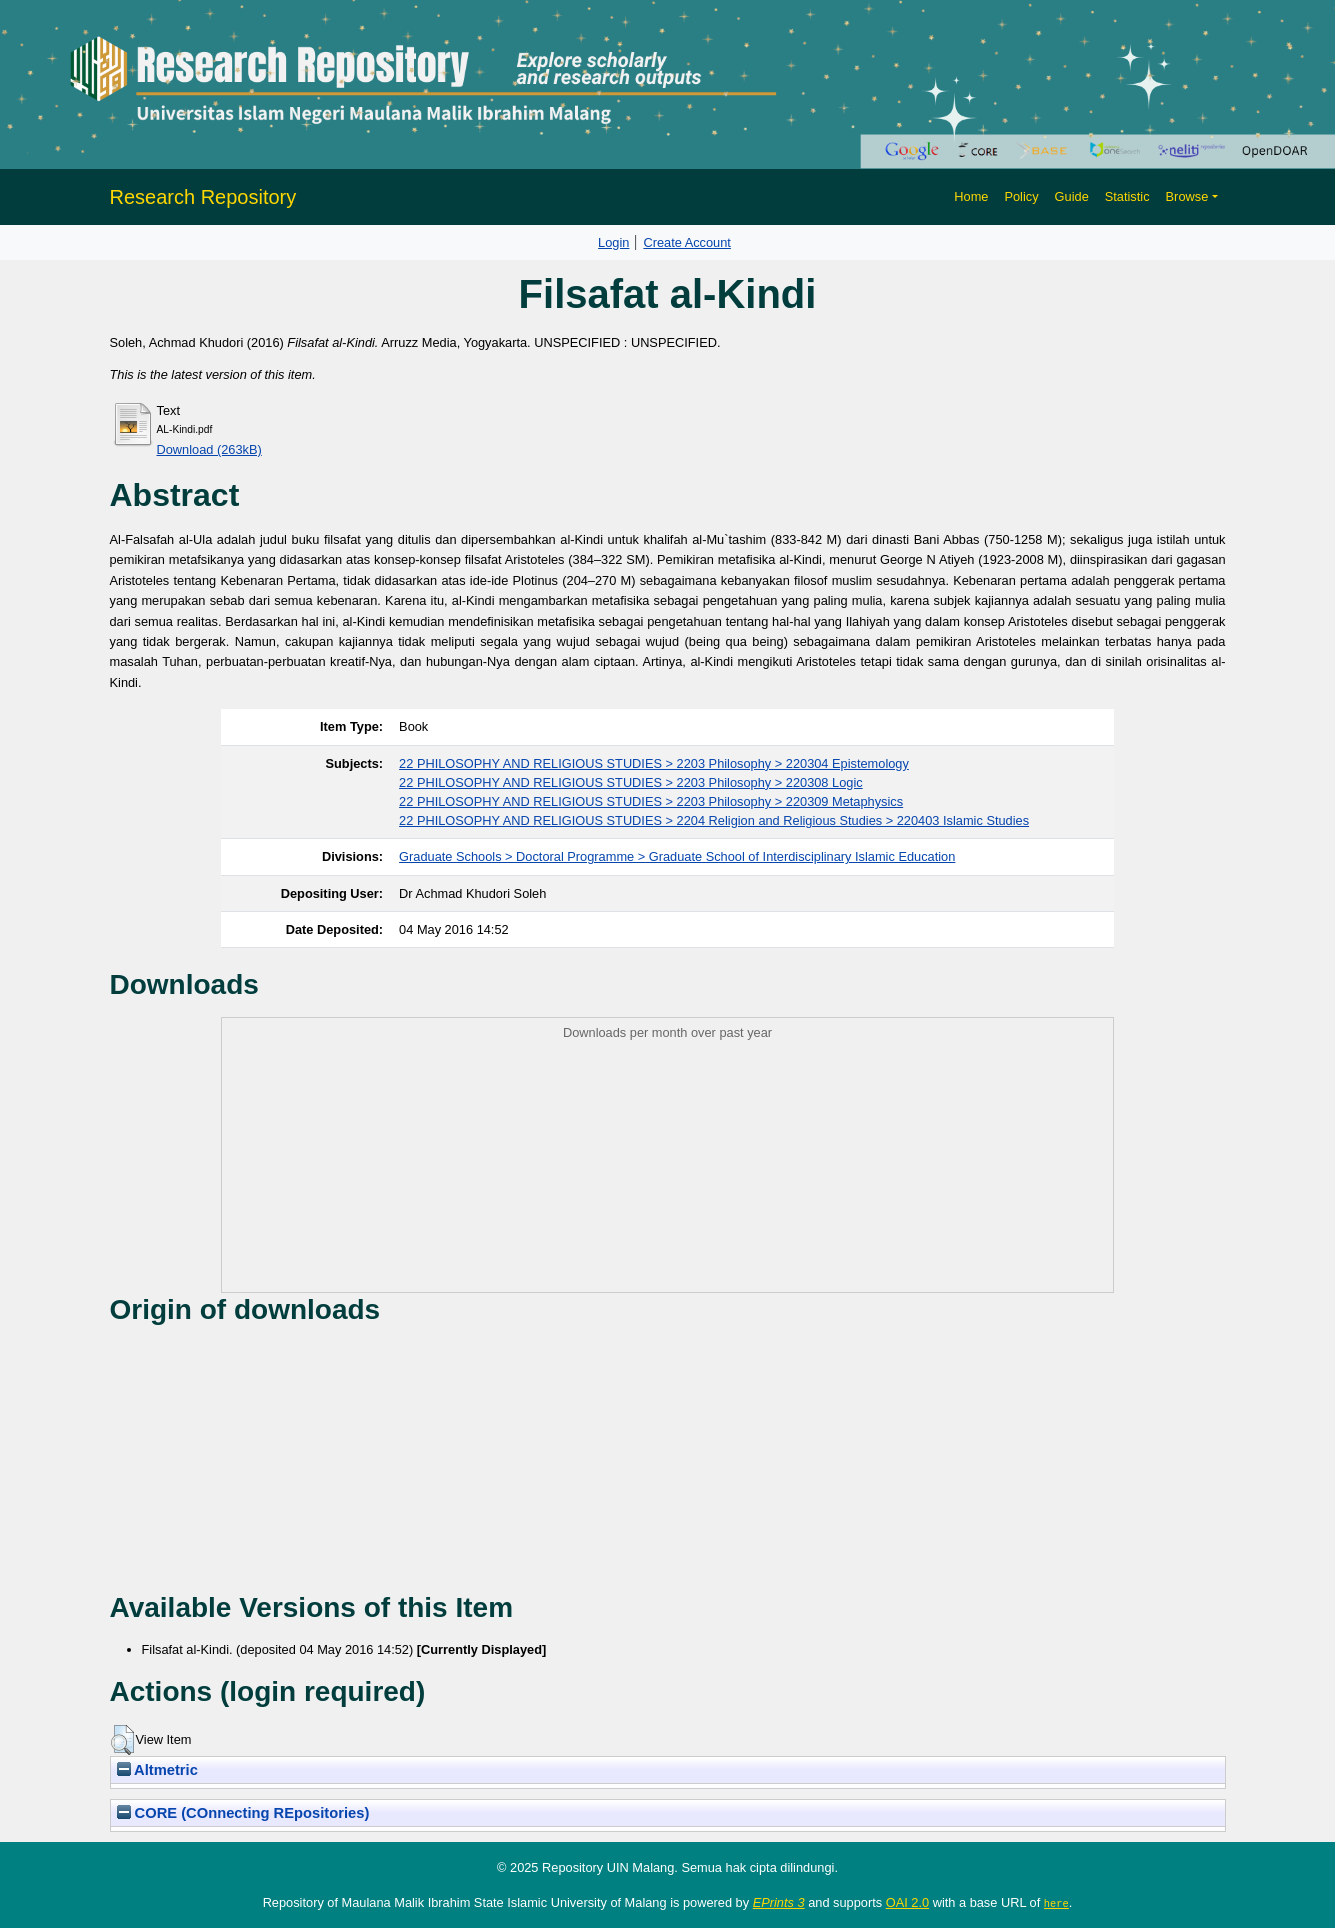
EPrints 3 (779, 1902)
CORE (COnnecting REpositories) (243, 1813)
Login (613, 242)
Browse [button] (1187, 196)
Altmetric (157, 1770)
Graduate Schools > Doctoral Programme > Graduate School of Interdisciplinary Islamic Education (677, 856)
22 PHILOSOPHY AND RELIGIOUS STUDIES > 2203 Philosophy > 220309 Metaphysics (651, 801)
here (1056, 1903)
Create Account (687, 242)
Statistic (1127, 196)
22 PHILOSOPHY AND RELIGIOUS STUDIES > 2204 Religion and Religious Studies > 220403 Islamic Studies (714, 820)
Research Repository (203, 197)
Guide (1072, 196)
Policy (1021, 196)
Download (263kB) (209, 449)
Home (971, 196)
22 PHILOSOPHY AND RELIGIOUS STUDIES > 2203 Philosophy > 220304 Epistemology (654, 763)
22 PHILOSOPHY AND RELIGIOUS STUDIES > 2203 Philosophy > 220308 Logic (631, 782)
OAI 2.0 (907, 1902)
